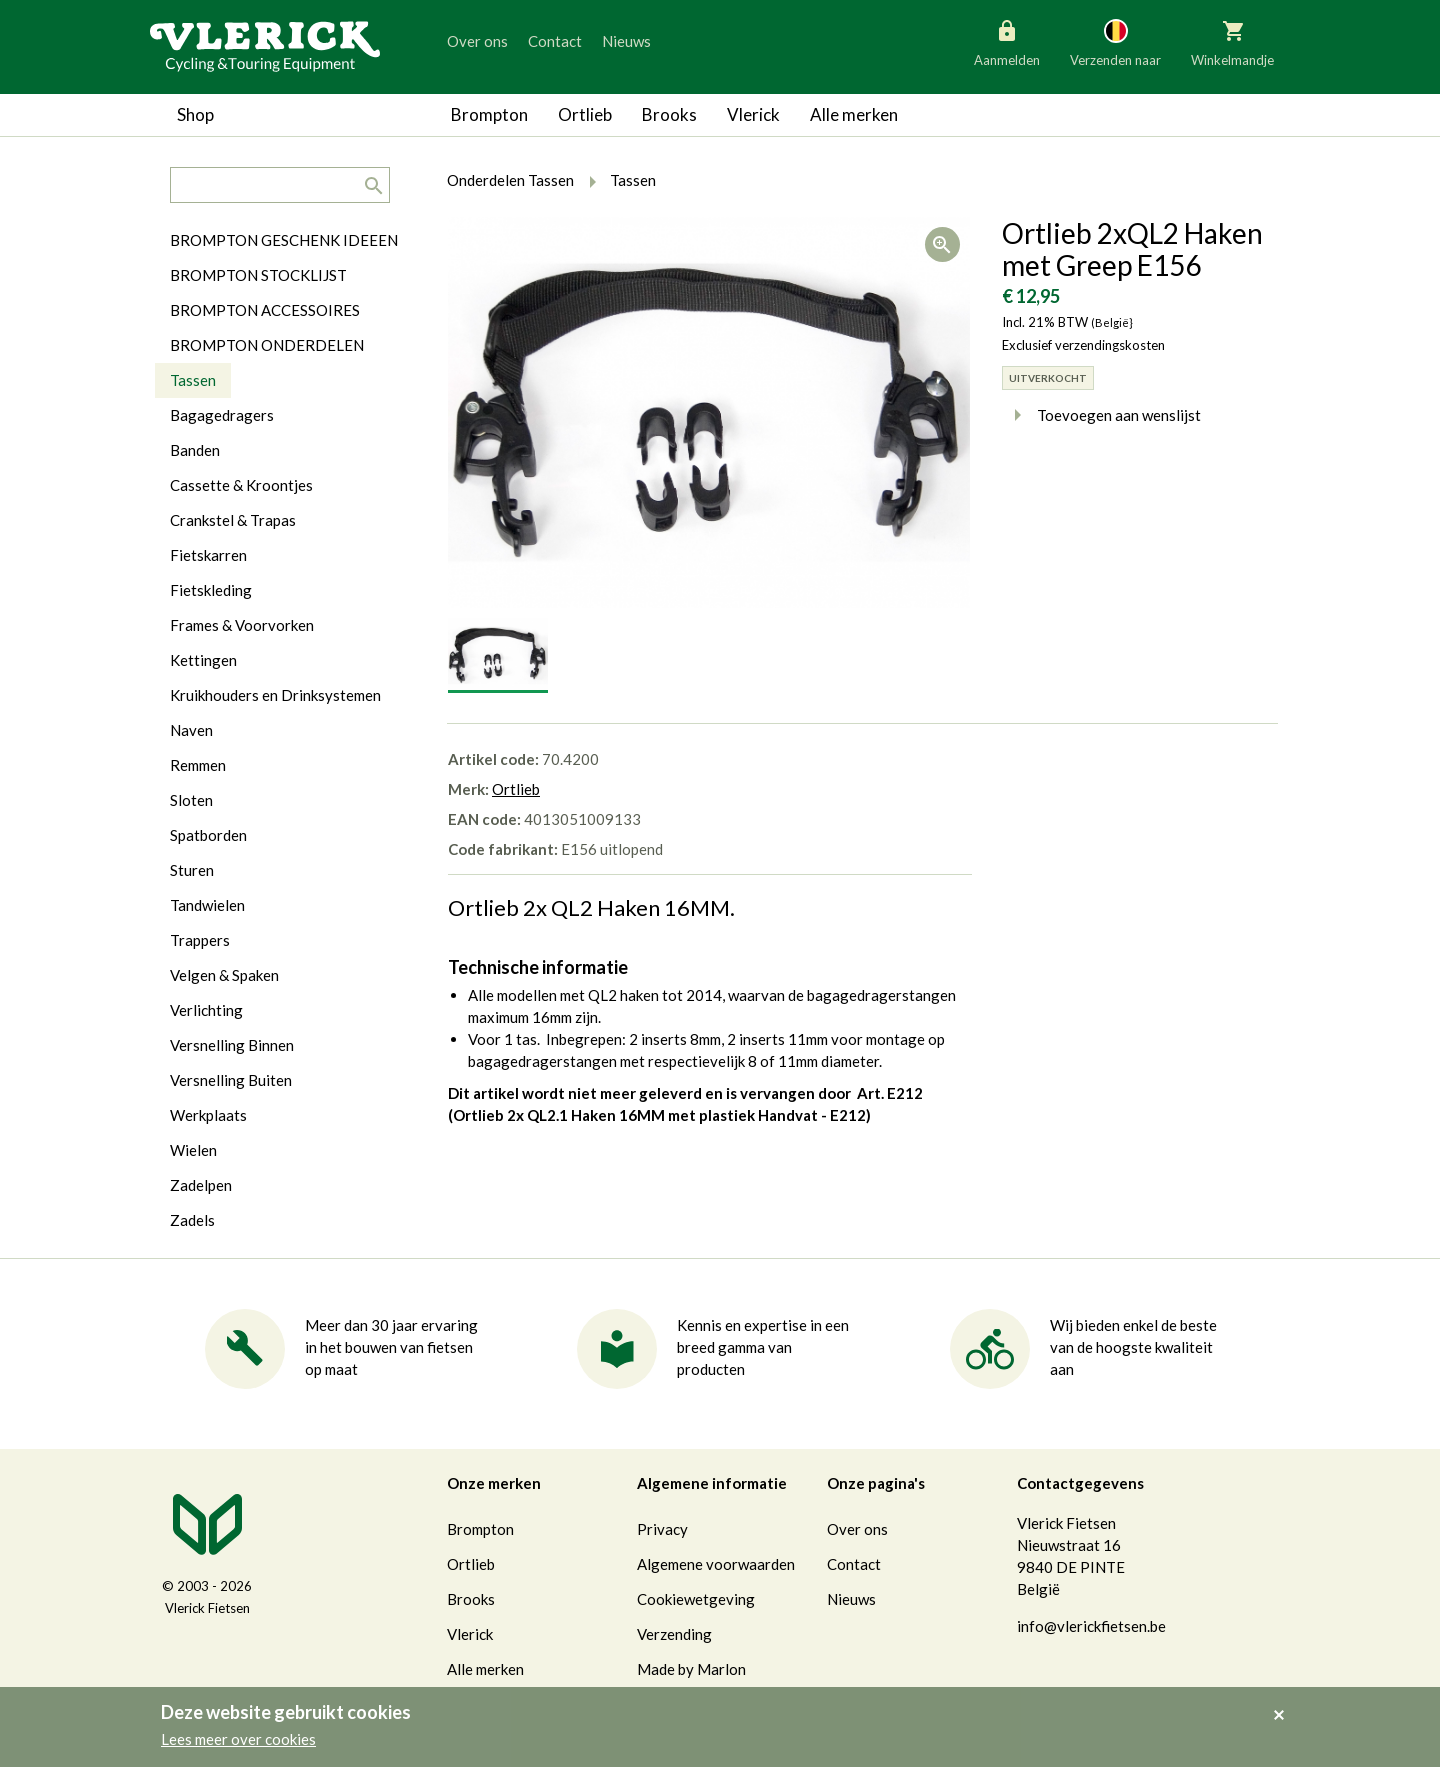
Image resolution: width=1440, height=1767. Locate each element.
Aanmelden (1007, 42)
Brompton (489, 114)
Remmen (198, 765)
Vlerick (753, 114)
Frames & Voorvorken (242, 625)
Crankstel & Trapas (233, 520)
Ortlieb (585, 114)
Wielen (193, 1150)
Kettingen (203, 660)
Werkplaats (208, 1115)
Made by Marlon (691, 1669)
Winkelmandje (1232, 42)
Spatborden (208, 835)
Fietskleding (211, 590)
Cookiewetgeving (696, 1599)
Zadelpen (201, 1185)
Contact (555, 41)
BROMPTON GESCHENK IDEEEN (284, 240)
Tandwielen (207, 905)
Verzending (674, 1634)
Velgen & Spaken (224, 975)
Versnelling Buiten (231, 1080)
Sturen (192, 870)
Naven (191, 730)
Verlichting (206, 1010)
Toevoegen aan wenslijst (1101, 415)
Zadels (192, 1220)
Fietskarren (208, 555)
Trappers (200, 940)
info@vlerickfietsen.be (1091, 1626)
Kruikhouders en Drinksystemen (275, 695)
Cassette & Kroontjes (241, 485)
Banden (195, 450)
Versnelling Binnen (232, 1045)
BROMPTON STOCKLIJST (258, 275)
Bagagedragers (222, 415)
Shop (195, 114)
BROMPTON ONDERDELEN (267, 345)
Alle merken (854, 114)
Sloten (191, 800)
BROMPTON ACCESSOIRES (265, 310)
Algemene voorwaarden (716, 1564)
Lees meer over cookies (238, 1739)
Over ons (477, 41)
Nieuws (626, 41)
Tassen (193, 380)
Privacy (662, 1529)
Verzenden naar (1115, 42)
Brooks (669, 114)
